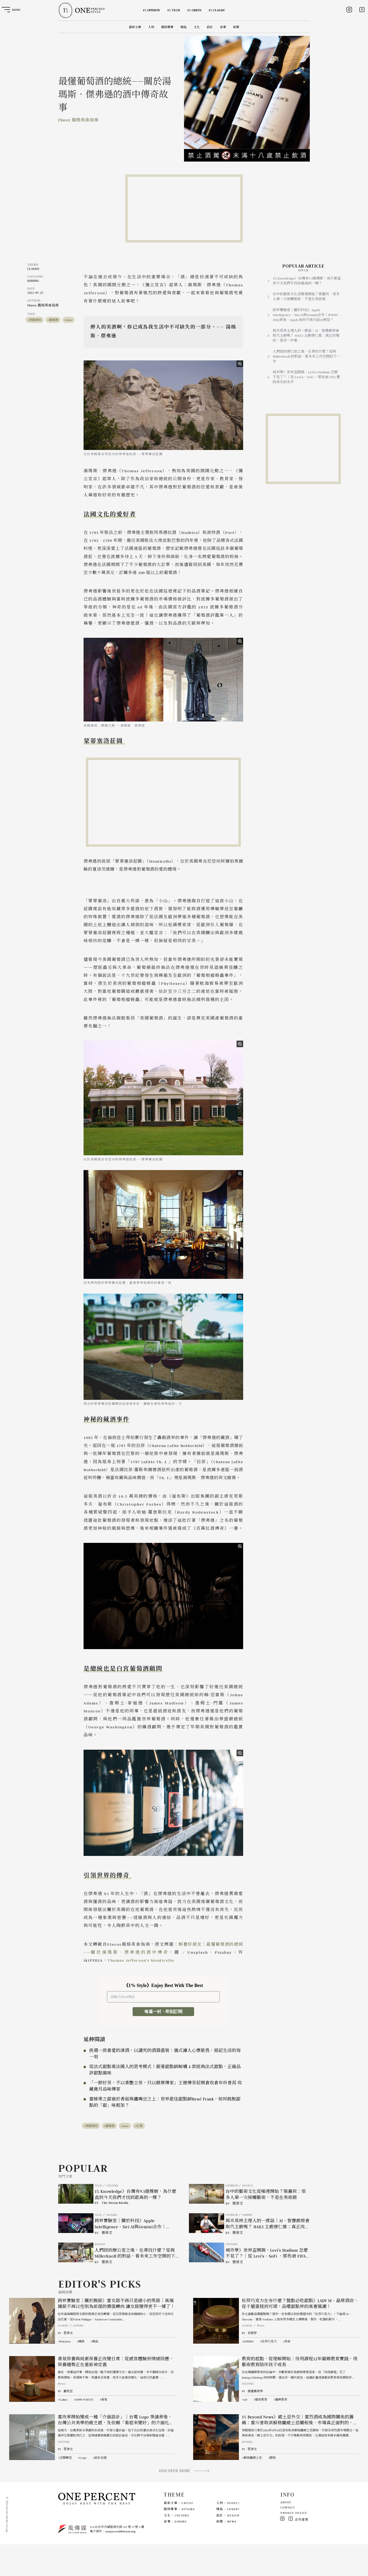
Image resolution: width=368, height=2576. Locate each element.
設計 (210, 27)
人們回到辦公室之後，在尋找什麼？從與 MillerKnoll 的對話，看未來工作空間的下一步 (306, 356)
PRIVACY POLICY (293, 2544)
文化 (197, 27)
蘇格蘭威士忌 (264, 2489)
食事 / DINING (175, 2553)
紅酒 (139, 2126)
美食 (299, 2352)
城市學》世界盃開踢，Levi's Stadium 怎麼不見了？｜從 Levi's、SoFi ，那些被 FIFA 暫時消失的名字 (306, 377)
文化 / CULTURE (176, 2547)
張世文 (239, 2203)
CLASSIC (33, 269)
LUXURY (89, 2325)
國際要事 (167, 27)
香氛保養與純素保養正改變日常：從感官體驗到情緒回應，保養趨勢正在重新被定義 (120, 2372)
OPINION (233, 2185)
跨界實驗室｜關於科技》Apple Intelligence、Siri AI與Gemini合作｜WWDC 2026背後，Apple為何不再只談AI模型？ (305, 315)
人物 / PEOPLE (228, 2534)
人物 (151, 27)
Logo (94, 2489)
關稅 (284, 2489)
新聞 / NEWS (226, 2553)
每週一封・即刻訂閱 (163, 2011)
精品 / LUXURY (228, 2540)
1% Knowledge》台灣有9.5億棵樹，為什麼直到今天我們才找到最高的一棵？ (307, 280)
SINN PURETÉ (96, 2420)
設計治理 (112, 2489)
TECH (99, 2185)
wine (69, 320)
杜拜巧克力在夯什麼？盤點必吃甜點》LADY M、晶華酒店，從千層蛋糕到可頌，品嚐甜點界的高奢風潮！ (304, 2303)
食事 (223, 27)
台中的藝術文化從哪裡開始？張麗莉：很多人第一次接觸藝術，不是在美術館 (306, 296)
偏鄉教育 (292, 2420)
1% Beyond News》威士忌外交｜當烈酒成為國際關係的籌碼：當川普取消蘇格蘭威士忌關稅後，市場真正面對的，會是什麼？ (304, 2443)
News (272, 2325)
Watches (76, 2352)
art (257, 2420)
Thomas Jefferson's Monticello (142, 1960)
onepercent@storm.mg (120, 2563)
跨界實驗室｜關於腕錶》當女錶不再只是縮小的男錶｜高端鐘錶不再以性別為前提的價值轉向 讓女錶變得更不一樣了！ (121, 2306)
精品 (183, 27)
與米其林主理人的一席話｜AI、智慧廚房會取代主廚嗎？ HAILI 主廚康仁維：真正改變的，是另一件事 (306, 336)
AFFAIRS (112, 2215)
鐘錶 (93, 2352)
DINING (33, 281)
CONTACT (287, 2539)
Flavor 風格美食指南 (78, 120)
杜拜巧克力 (280, 2352)
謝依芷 (79, 2412)
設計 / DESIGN (228, 2547)
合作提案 (301, 2551)
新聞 (236, 27)
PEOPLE (248, 2185)
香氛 (115, 2420)
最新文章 (135, 27)
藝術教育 (272, 2420)
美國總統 (35, 320)
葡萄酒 (53, 320)
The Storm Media (116, 2203)
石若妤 (263, 2343)
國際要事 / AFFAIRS (179, 2540)
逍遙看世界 (266, 2412)
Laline (75, 2420)
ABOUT (285, 2533)
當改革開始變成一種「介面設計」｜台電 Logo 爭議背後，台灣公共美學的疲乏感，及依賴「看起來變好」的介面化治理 (122, 2443)
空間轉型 (77, 2489)
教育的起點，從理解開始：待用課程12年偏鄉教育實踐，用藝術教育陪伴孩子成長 (304, 2372)
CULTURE (113, 2185)
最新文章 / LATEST (178, 2534)
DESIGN (101, 2244)
